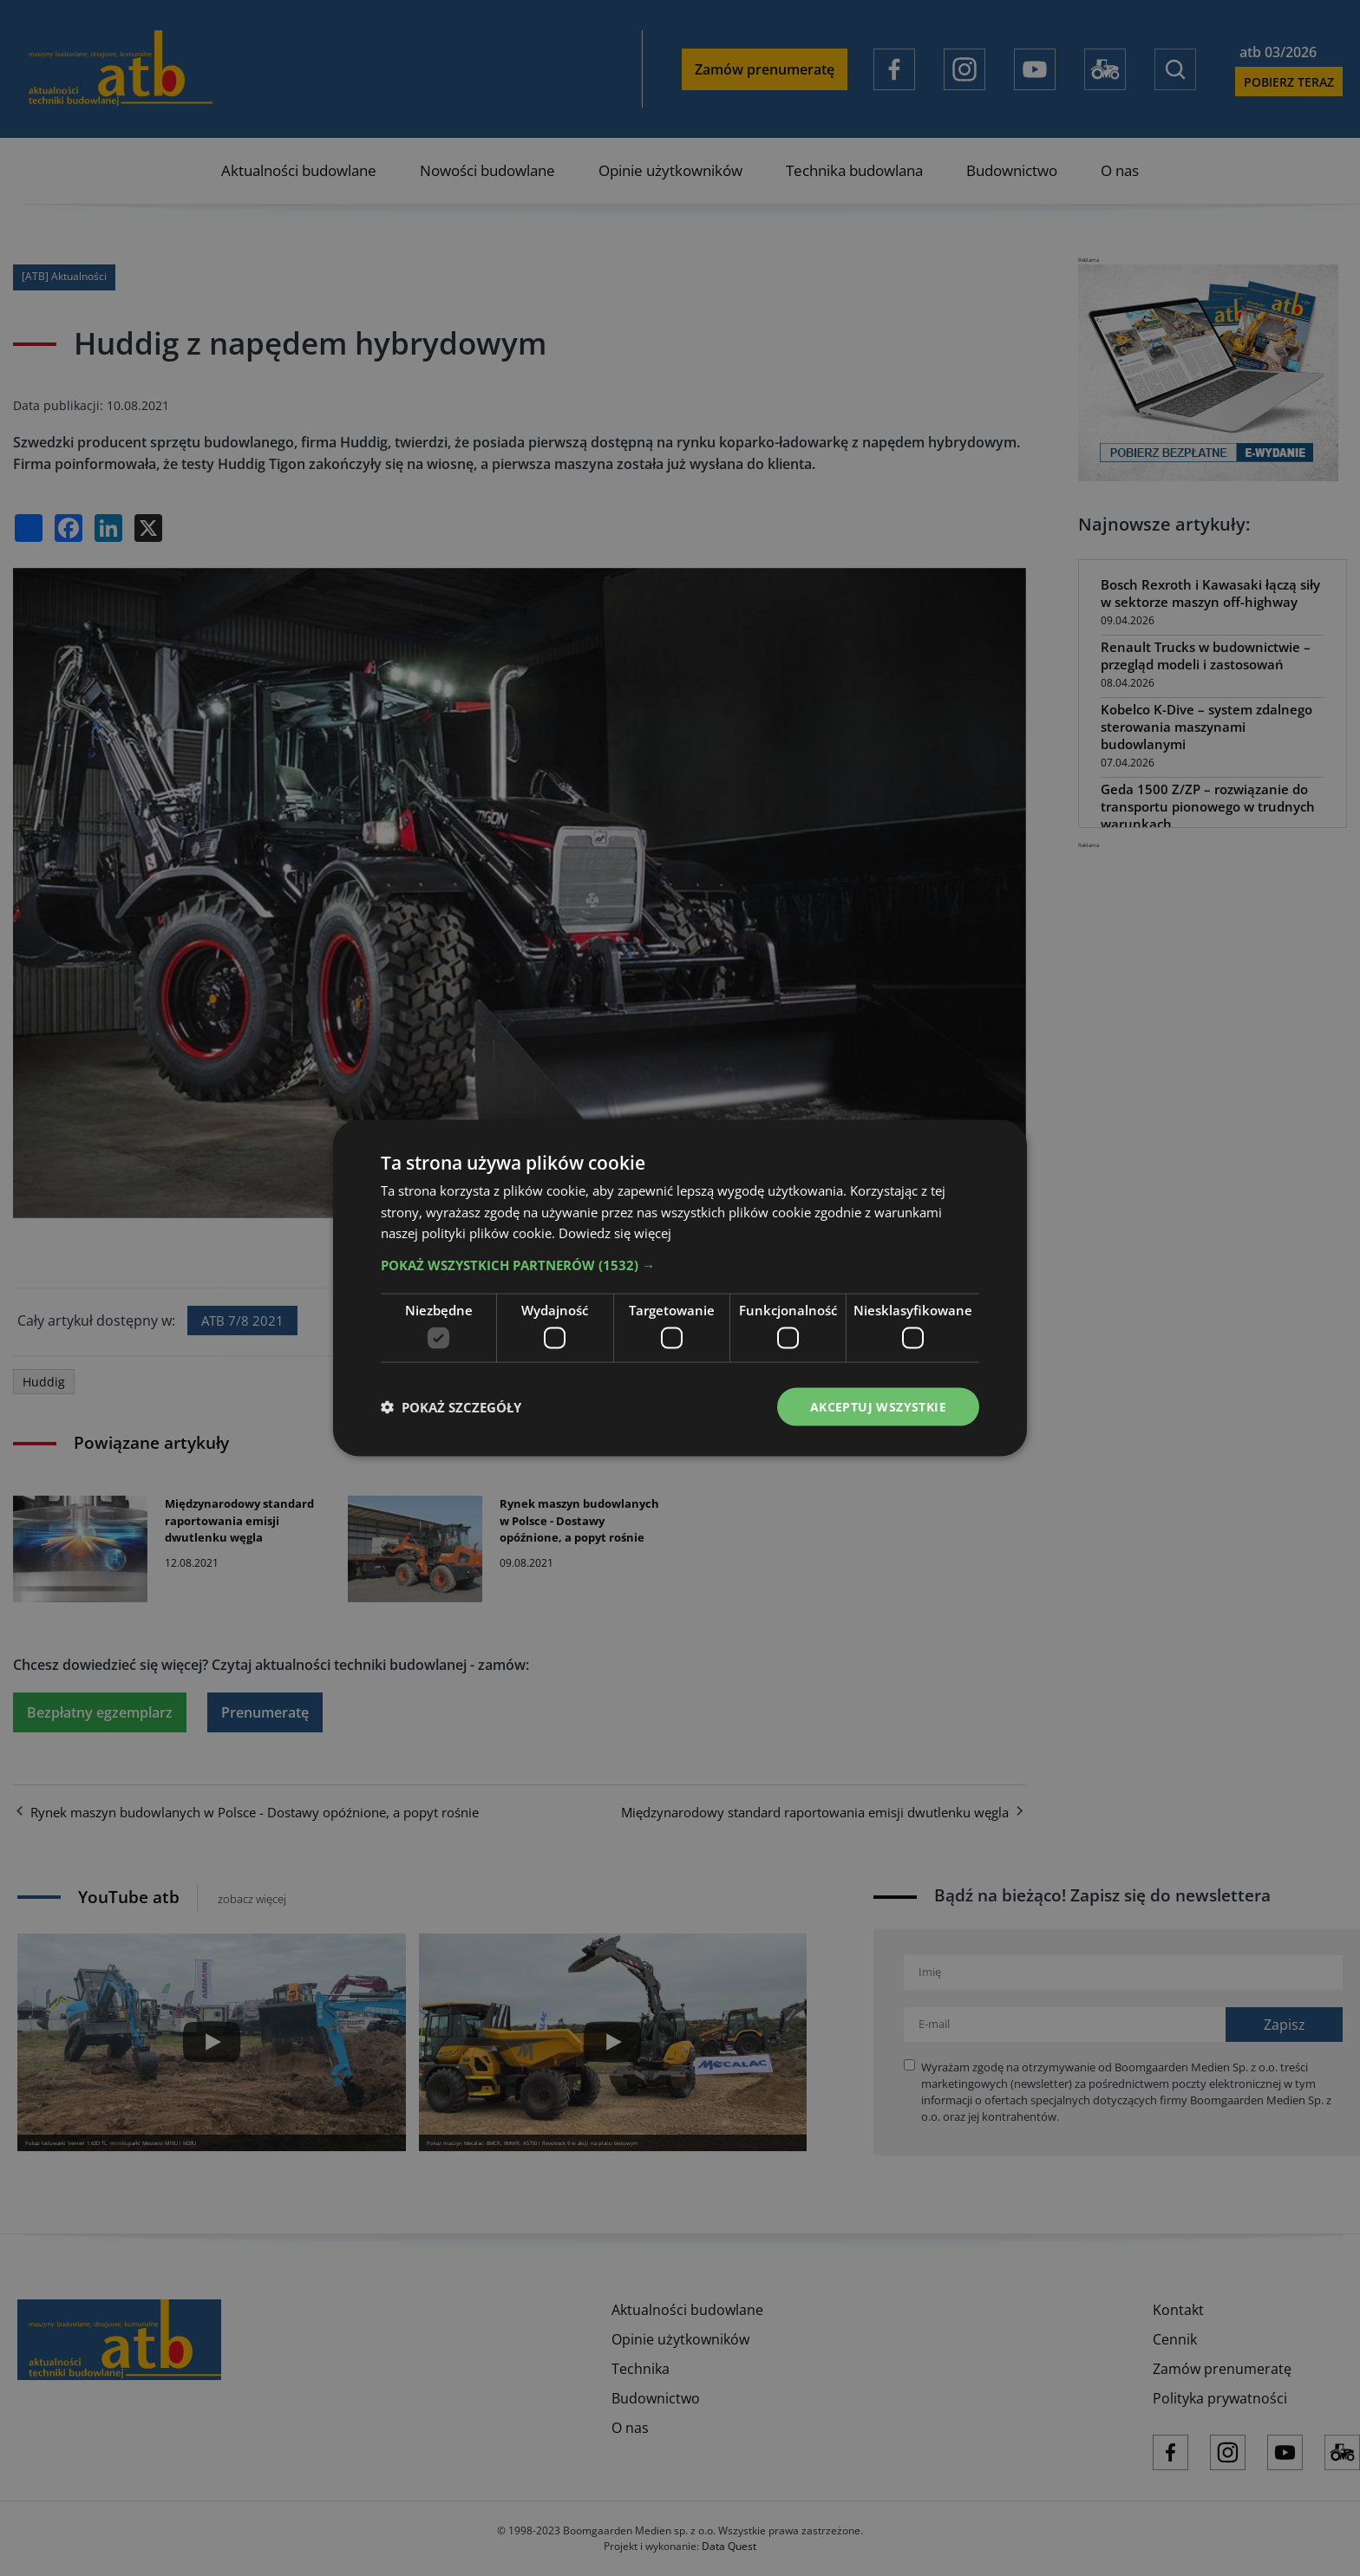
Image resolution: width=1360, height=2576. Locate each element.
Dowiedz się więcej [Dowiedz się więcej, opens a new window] (615, 1233)
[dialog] (680, 1288)
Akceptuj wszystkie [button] (878, 1406)
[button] (680, 1265)
